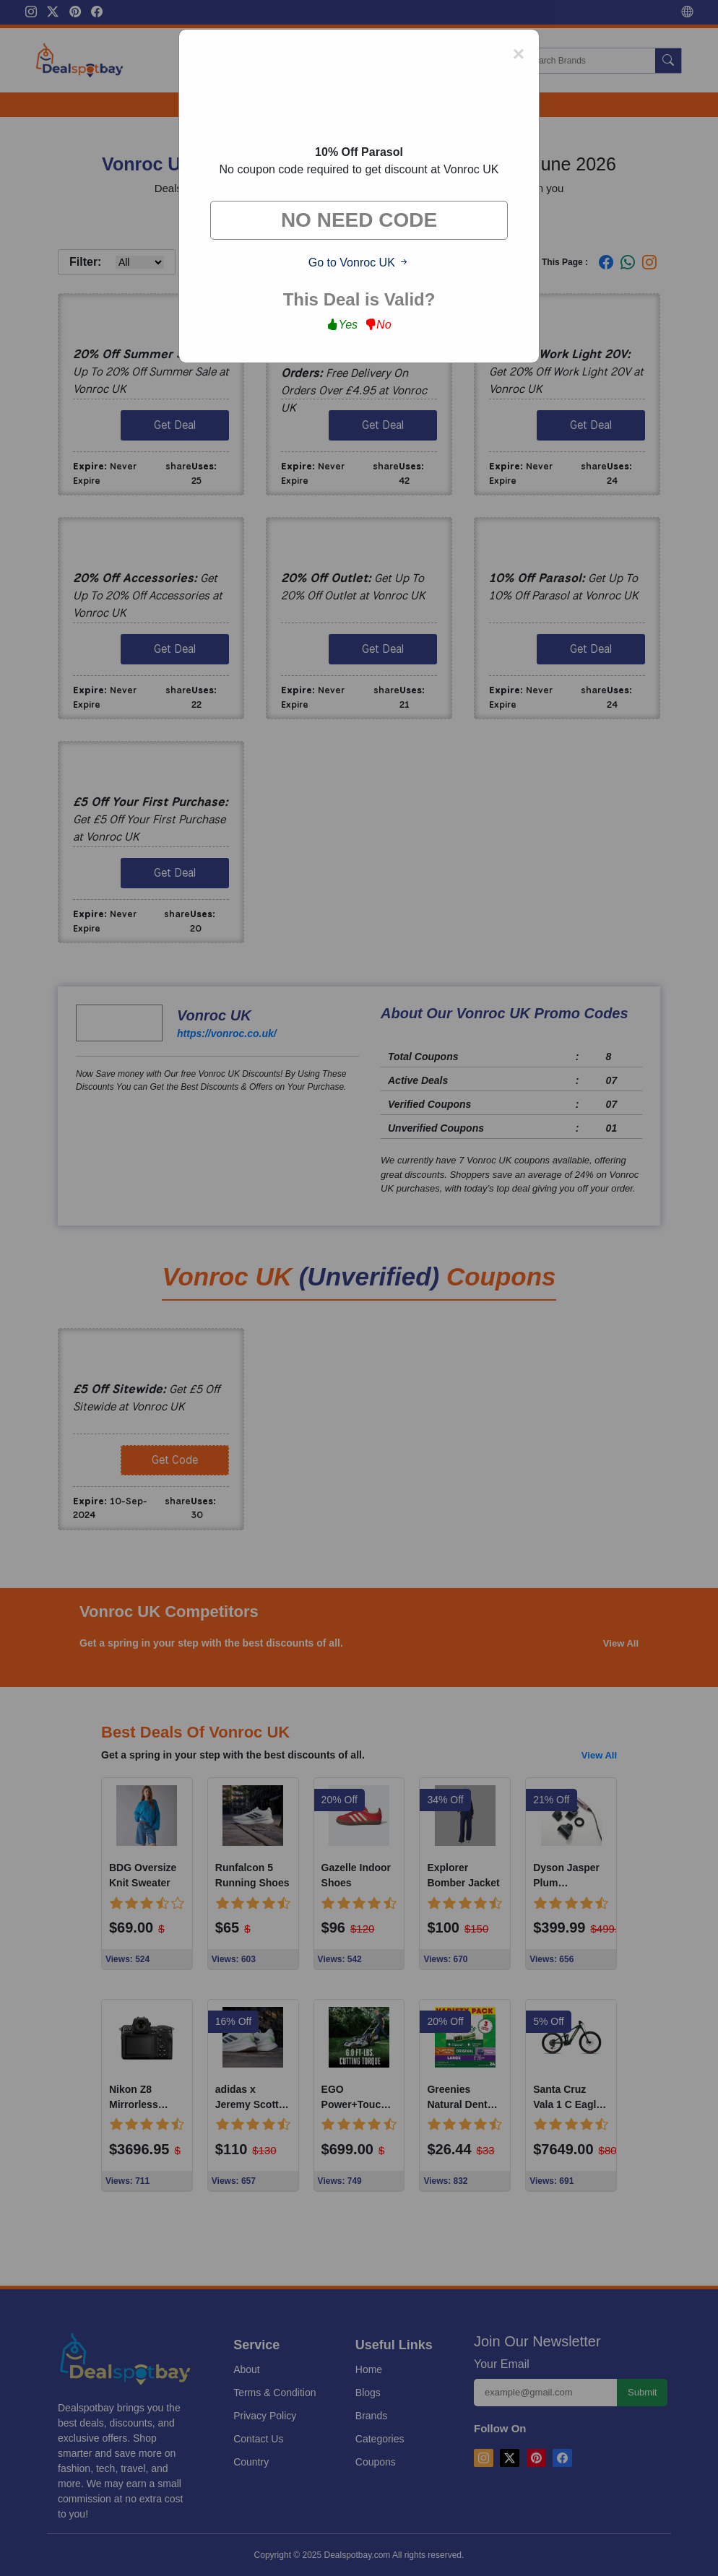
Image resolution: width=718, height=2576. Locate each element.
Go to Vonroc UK (359, 262)
